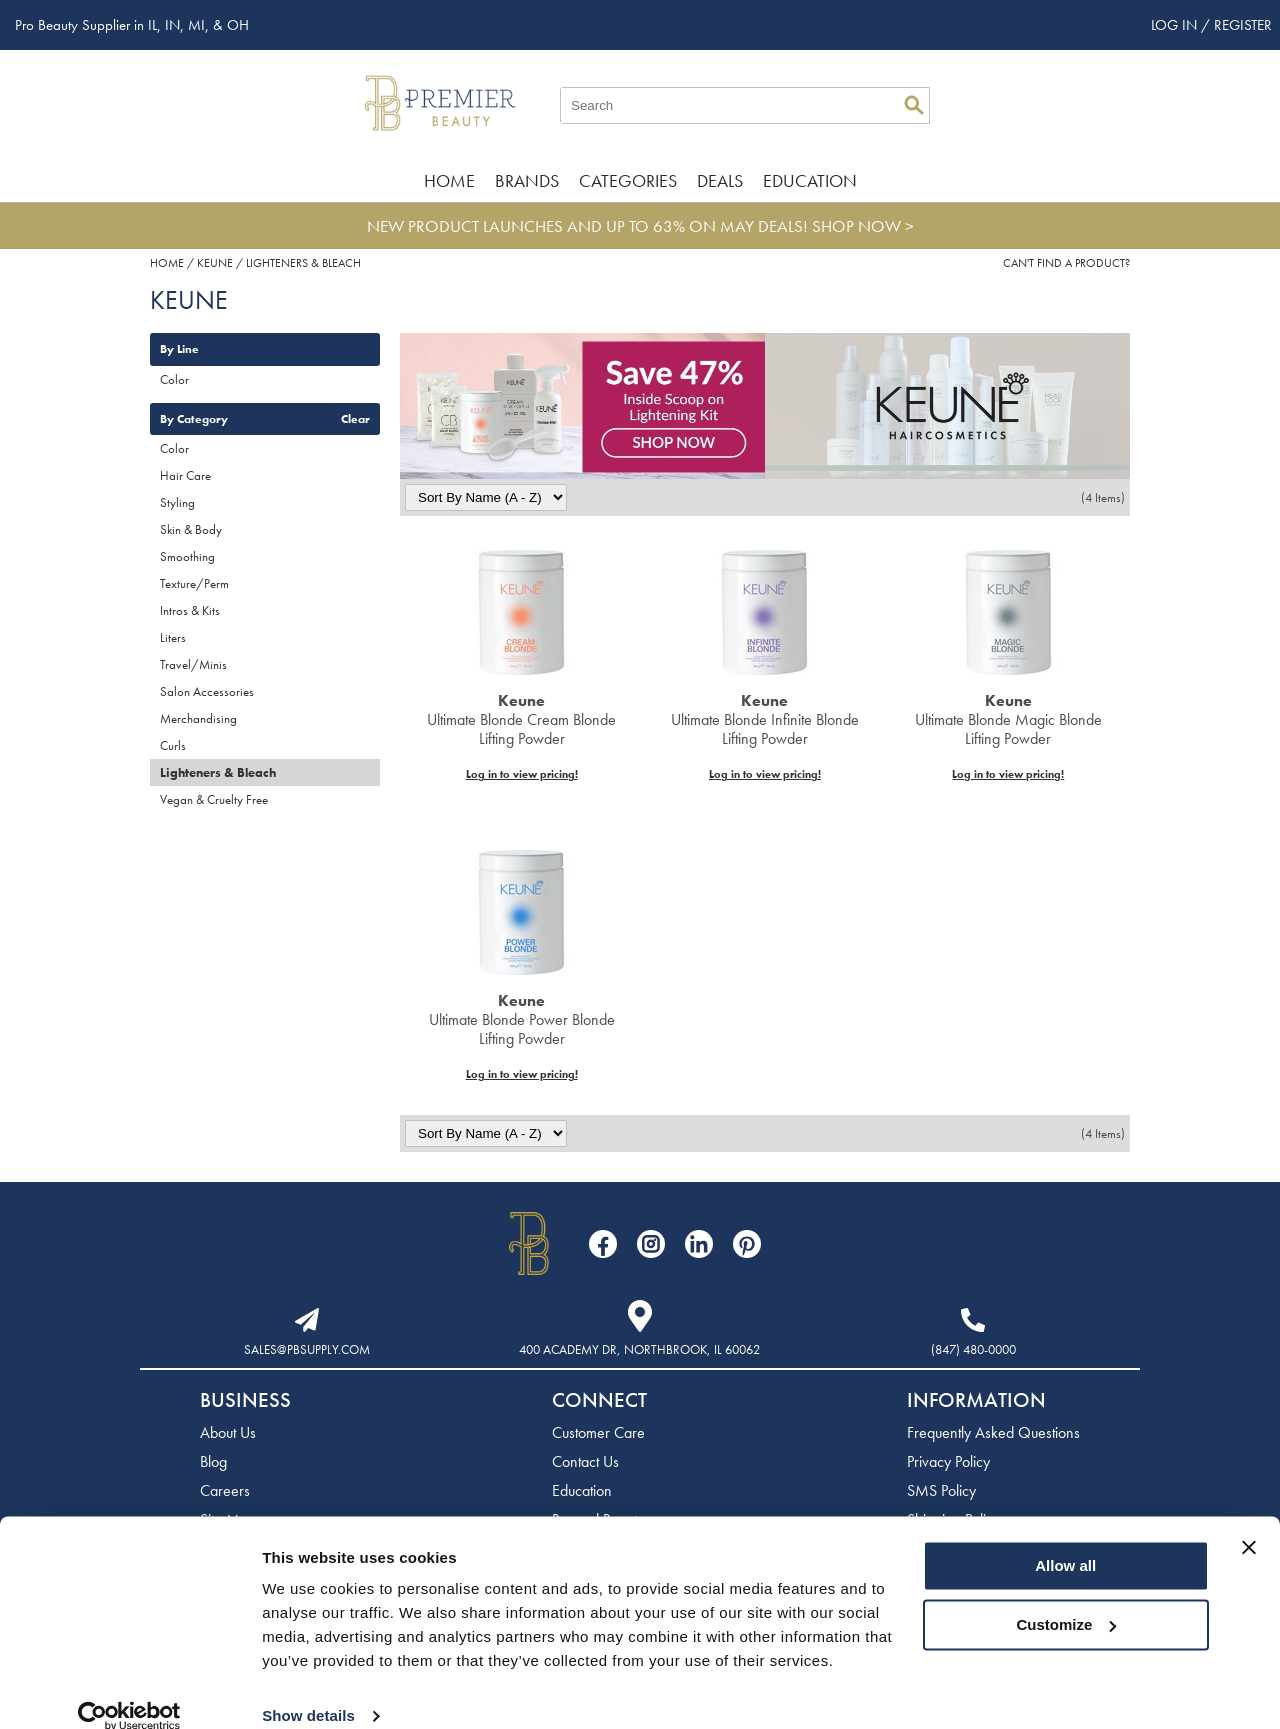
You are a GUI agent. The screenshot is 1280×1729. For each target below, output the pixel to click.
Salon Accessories (207, 691)
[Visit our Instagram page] (651, 1244)
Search (914, 105)
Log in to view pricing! (522, 774)
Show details (308, 1689)
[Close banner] (1249, 1521)
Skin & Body (191, 529)
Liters (173, 637)
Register (1243, 25)
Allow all (1065, 1539)
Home (449, 180)
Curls (173, 745)
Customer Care (598, 1432)
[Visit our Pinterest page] (747, 1244)
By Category (194, 419)
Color (174, 379)
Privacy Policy (948, 1461)
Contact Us (585, 1461)
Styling (177, 502)
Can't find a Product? (1066, 263)
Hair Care (185, 475)
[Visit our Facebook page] (603, 1244)
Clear (355, 419)
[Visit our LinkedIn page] (699, 1244)
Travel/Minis (193, 664)
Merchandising (198, 718)
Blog (213, 1461)
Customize (1067, 1597)
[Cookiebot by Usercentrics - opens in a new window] (129, 1690)
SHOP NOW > (863, 226)
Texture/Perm (194, 583)
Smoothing (187, 556)
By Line (179, 349)
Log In (1176, 25)
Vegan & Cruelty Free (214, 799)
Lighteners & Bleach (218, 772)
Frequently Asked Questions (993, 1432)
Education (810, 180)
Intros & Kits (190, 610)
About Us (228, 1432)
